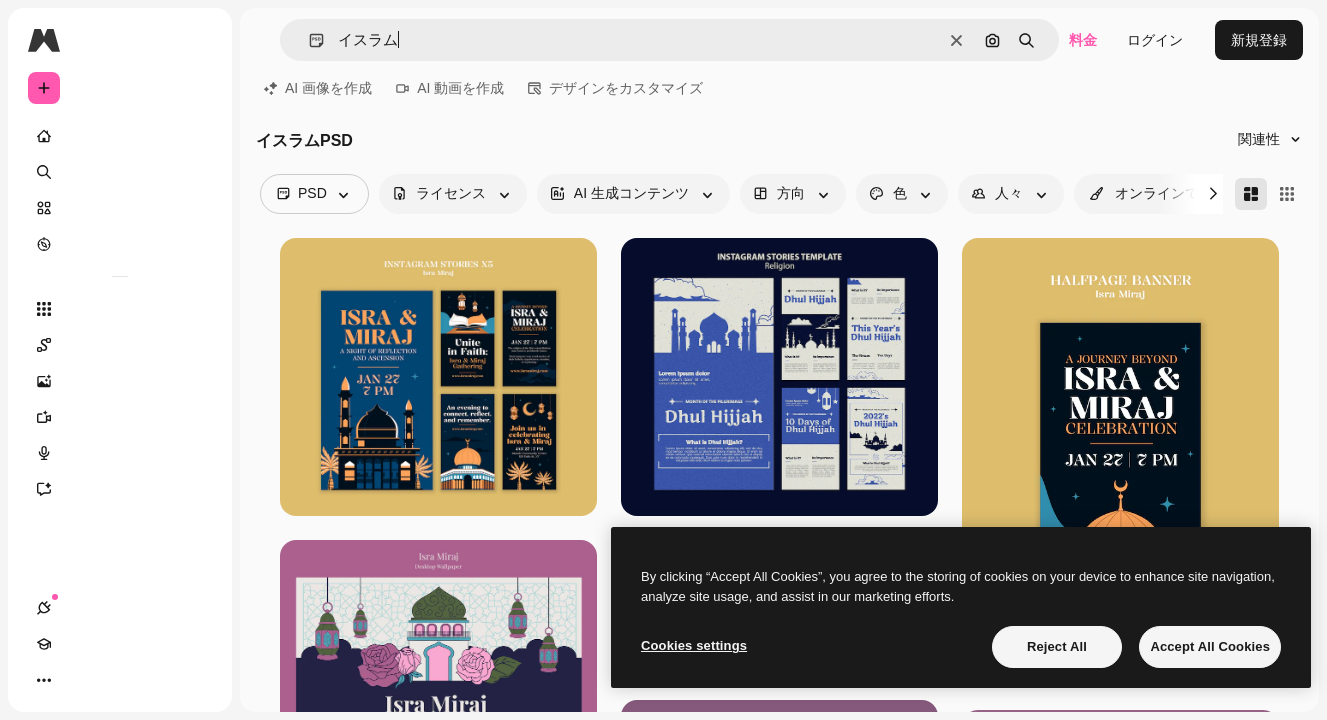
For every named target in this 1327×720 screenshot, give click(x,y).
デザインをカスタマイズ (615, 88)
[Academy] (80, 680)
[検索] (120, 172)
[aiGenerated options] (633, 194)
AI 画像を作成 (318, 88)
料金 (1083, 40)
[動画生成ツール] (120, 417)
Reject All (1057, 646)
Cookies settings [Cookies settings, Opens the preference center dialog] (694, 645)
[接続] (44, 680)
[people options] (1011, 194)
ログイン (1155, 40)
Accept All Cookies (1210, 646)
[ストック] (120, 208)
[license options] (453, 194)
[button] (308, 40)
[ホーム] (120, 136)
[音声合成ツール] (120, 453)
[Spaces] (120, 345)
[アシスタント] (120, 489)
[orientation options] (793, 194)
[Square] (1287, 194)
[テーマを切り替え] (116, 680)
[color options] (902, 194)
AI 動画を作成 (450, 88)
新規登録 (1259, 40)
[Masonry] (1251, 194)
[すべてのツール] (120, 309)
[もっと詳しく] (120, 244)
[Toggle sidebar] (196, 40)
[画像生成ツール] (120, 381)
